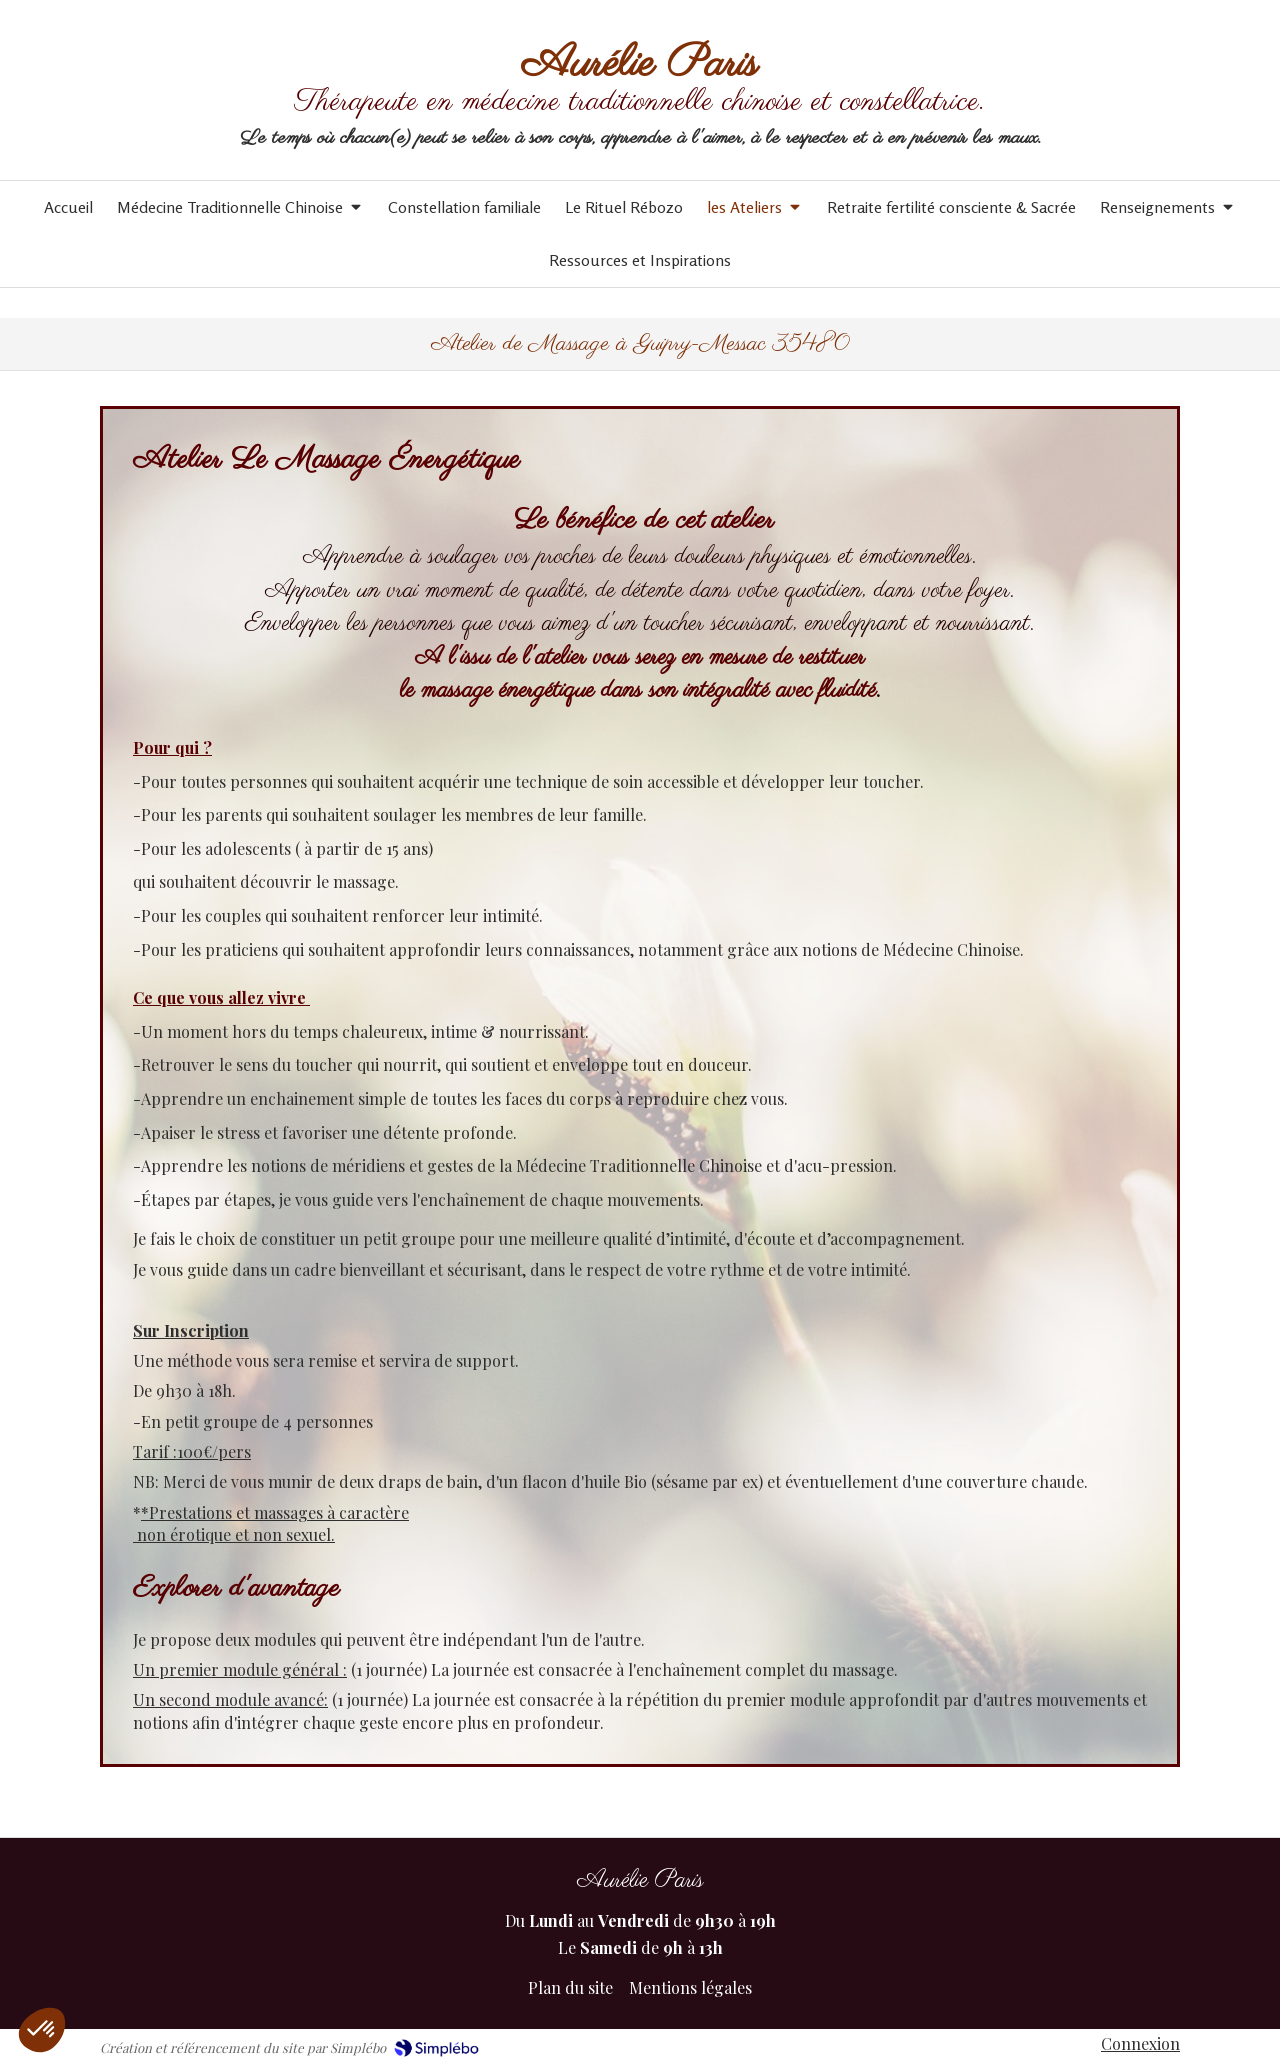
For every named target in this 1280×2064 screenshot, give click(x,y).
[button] (42, 2030)
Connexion (1140, 2043)
